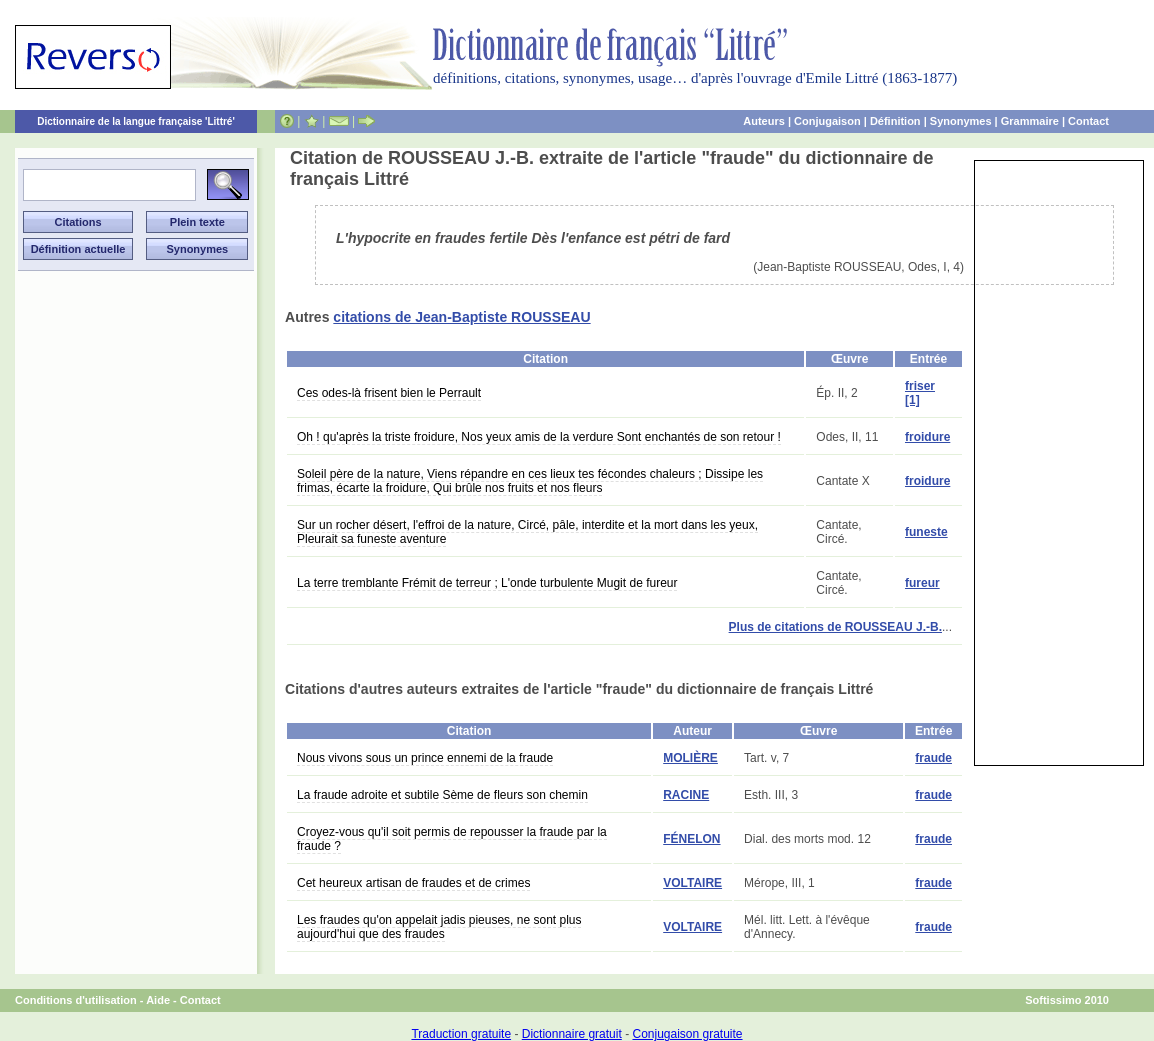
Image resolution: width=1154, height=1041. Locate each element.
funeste (926, 532)
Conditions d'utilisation (76, 1000)
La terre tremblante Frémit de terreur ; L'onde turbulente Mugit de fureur (487, 583)
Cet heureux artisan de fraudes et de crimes (413, 883)
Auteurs (764, 121)
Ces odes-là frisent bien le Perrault (389, 393)
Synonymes (961, 121)
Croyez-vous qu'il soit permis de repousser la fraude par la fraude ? (452, 839)
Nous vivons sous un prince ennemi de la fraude (425, 758)
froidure (927, 437)
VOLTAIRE (692, 883)
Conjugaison (827, 121)
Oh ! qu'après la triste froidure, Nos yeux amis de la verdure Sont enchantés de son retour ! (539, 437)
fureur (922, 583)
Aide (158, 1000)
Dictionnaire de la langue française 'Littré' (136, 121)
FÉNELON (691, 839)
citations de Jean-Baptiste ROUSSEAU (461, 317)
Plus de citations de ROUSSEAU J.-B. (835, 627)
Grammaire (1030, 121)
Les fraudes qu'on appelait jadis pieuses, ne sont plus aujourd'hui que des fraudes (439, 927)
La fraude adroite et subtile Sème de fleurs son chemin (442, 795)
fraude (933, 758)
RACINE (686, 795)
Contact (1088, 121)
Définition (895, 121)
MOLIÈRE (690, 758)
